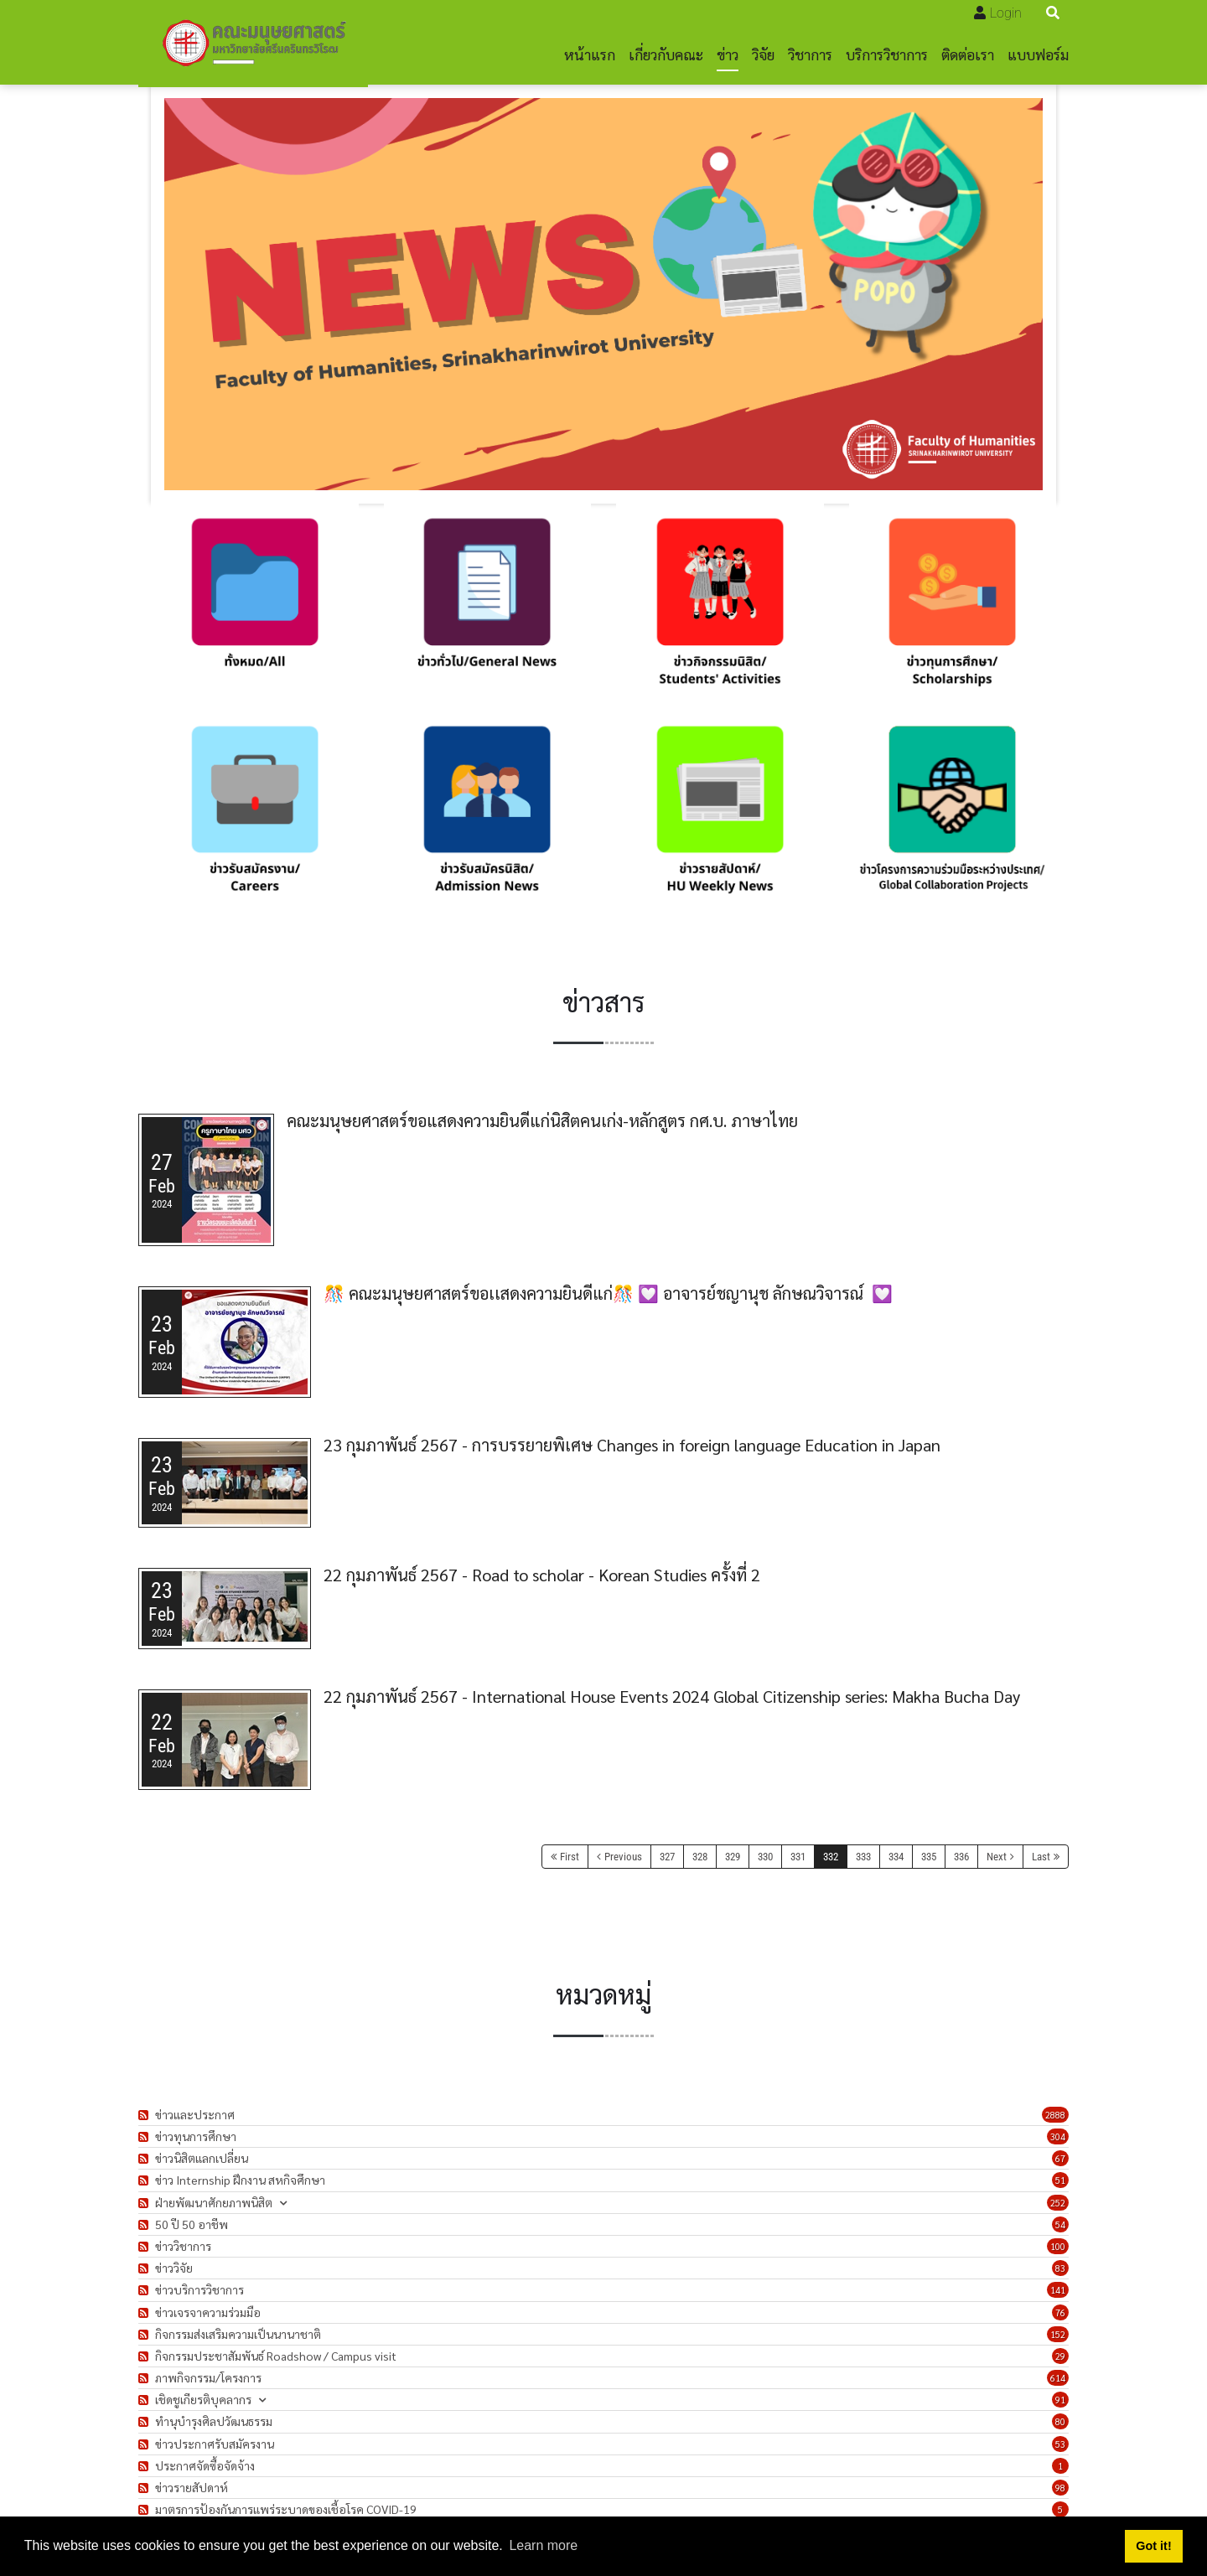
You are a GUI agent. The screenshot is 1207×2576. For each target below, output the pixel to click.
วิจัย (763, 54)
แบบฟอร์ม (1038, 54)
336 (961, 1856)
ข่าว (727, 54)
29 (1060, 2356)
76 (1060, 2312)
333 (863, 1856)
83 (1060, 2268)
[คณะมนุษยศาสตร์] (253, 43)
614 (1057, 2378)
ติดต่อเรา (967, 54)
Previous (623, 1856)
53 (1060, 2444)
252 (1057, 2202)
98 (1060, 2487)
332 (830, 1856)
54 (1060, 2224)
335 (928, 1856)
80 (1060, 2421)
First (569, 1856)
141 (1057, 2290)
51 (1060, 2180)
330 (765, 1856)
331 (798, 1856)
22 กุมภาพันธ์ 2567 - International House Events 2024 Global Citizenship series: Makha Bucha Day (672, 1696)
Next (997, 1856)
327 (667, 1856)
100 (1057, 2246)
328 (699, 1856)
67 (1060, 2158)
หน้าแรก (589, 54)
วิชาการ (810, 54)
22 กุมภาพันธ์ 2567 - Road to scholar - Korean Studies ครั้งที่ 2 (542, 1574)
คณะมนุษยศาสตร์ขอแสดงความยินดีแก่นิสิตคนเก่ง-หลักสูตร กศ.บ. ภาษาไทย (542, 1120)
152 (1057, 2334)
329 (732, 1856)
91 (1060, 2399)
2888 (1055, 2114)
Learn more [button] (543, 2545)
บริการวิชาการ (887, 54)
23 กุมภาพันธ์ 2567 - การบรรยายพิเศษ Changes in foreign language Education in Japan (632, 1445)
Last (1041, 1856)
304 (1057, 2136)
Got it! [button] (1153, 2546)
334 (896, 1856)
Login (1006, 13)
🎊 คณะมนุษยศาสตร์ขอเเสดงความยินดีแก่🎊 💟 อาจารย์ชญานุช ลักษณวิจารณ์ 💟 (608, 1293)
